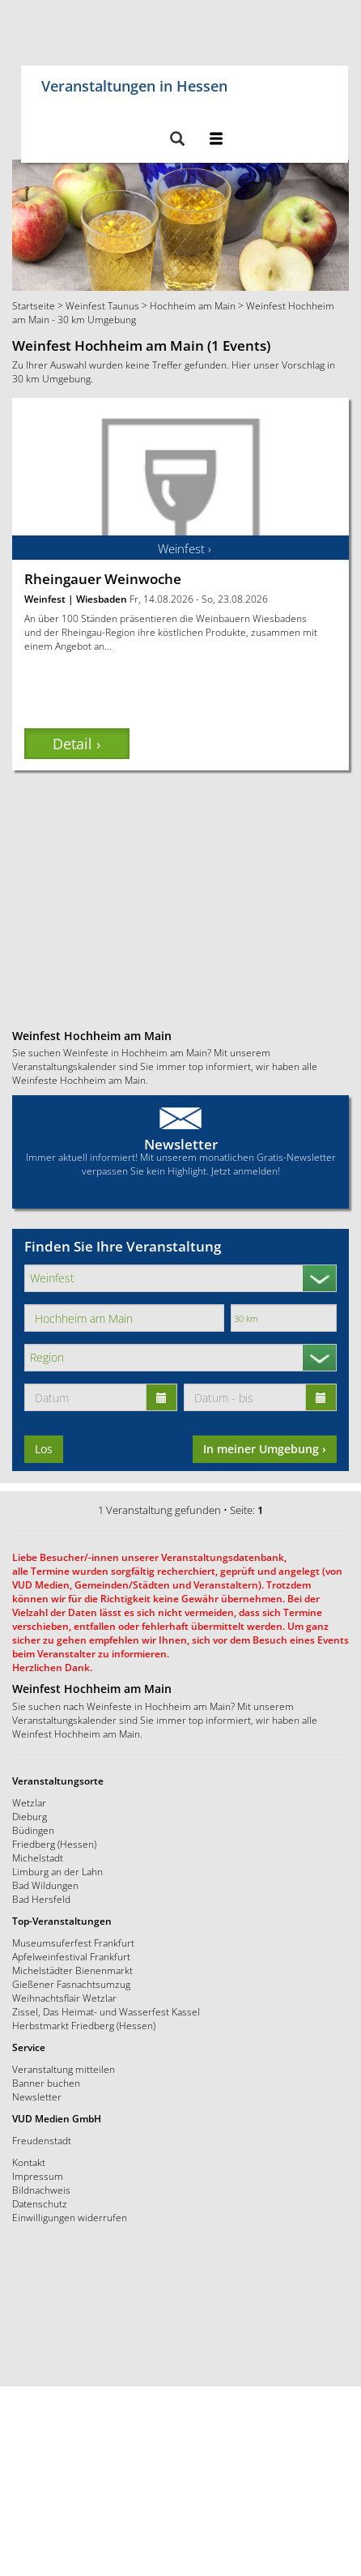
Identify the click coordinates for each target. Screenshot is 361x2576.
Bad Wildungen (45, 1885)
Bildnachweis (41, 2189)
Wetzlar (29, 1802)
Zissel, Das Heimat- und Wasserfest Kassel (106, 2011)
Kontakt (28, 2162)
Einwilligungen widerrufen (69, 2217)
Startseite (33, 305)
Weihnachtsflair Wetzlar (64, 1997)
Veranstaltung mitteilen (63, 2068)
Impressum (37, 2175)
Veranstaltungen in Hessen (134, 83)
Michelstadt (37, 1857)
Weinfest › (184, 548)
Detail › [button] (76, 743)
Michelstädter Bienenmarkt (72, 1970)
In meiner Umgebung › (264, 1448)
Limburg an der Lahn (57, 1871)
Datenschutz (39, 2203)
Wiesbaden (101, 598)
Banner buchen (46, 2082)
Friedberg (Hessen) (54, 1843)
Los (44, 1448)
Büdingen (33, 1829)
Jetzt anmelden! (245, 1170)
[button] (177, 139)
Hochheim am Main (193, 305)
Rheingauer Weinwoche (102, 578)
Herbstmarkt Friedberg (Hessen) (83, 2025)
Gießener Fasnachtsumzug (71, 1983)
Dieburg (29, 1816)
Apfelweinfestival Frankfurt (71, 1956)
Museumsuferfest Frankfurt (73, 1942)
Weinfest (45, 598)
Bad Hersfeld (41, 1898)
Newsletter (181, 1144)
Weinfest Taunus (102, 305)
